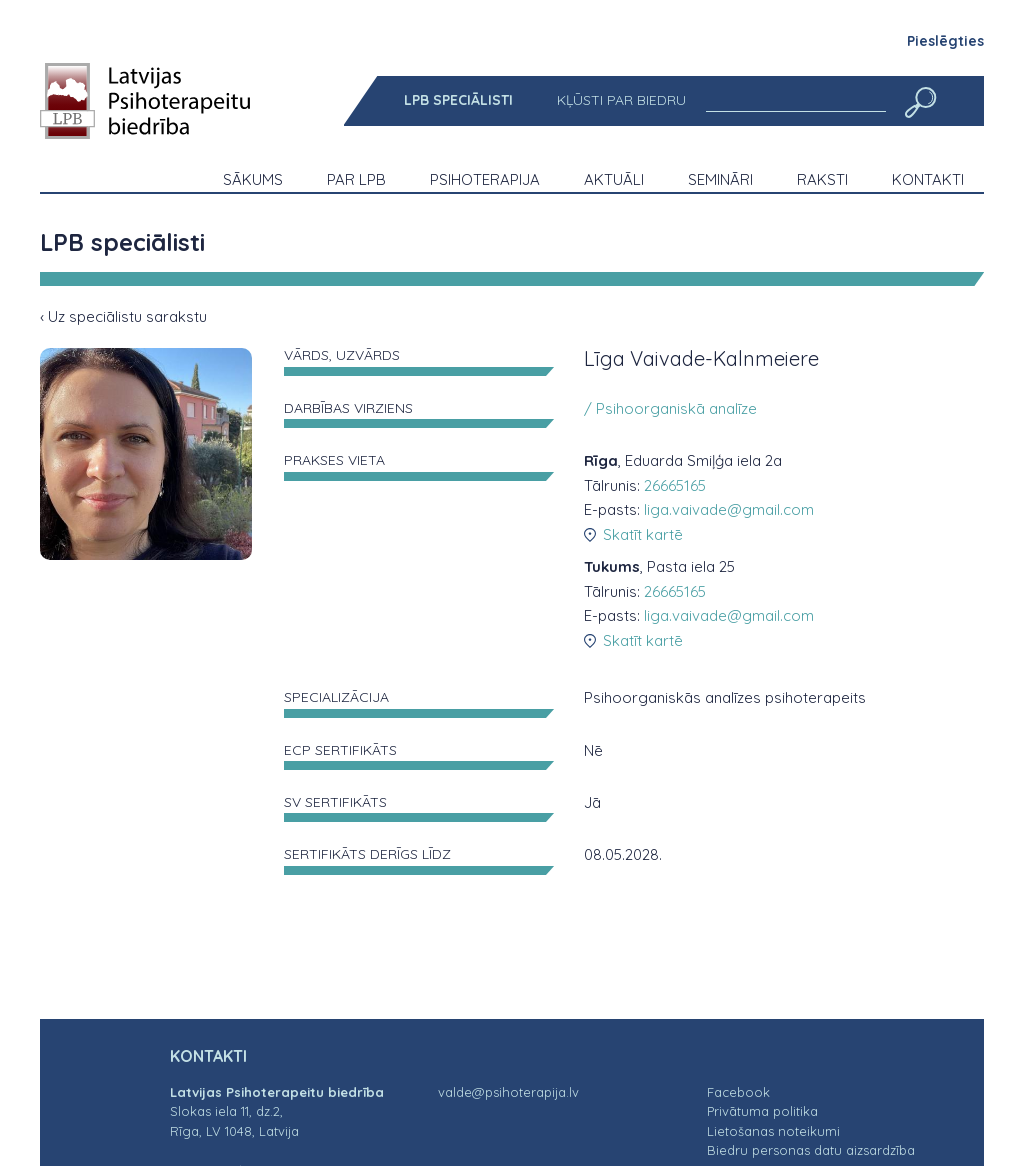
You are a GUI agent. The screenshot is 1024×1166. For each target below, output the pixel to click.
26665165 (675, 485)
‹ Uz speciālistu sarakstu (123, 316)
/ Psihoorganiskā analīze (670, 408)
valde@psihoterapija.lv (508, 1092)
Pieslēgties (945, 41)
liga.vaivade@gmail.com (729, 509)
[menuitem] (458, 100)
